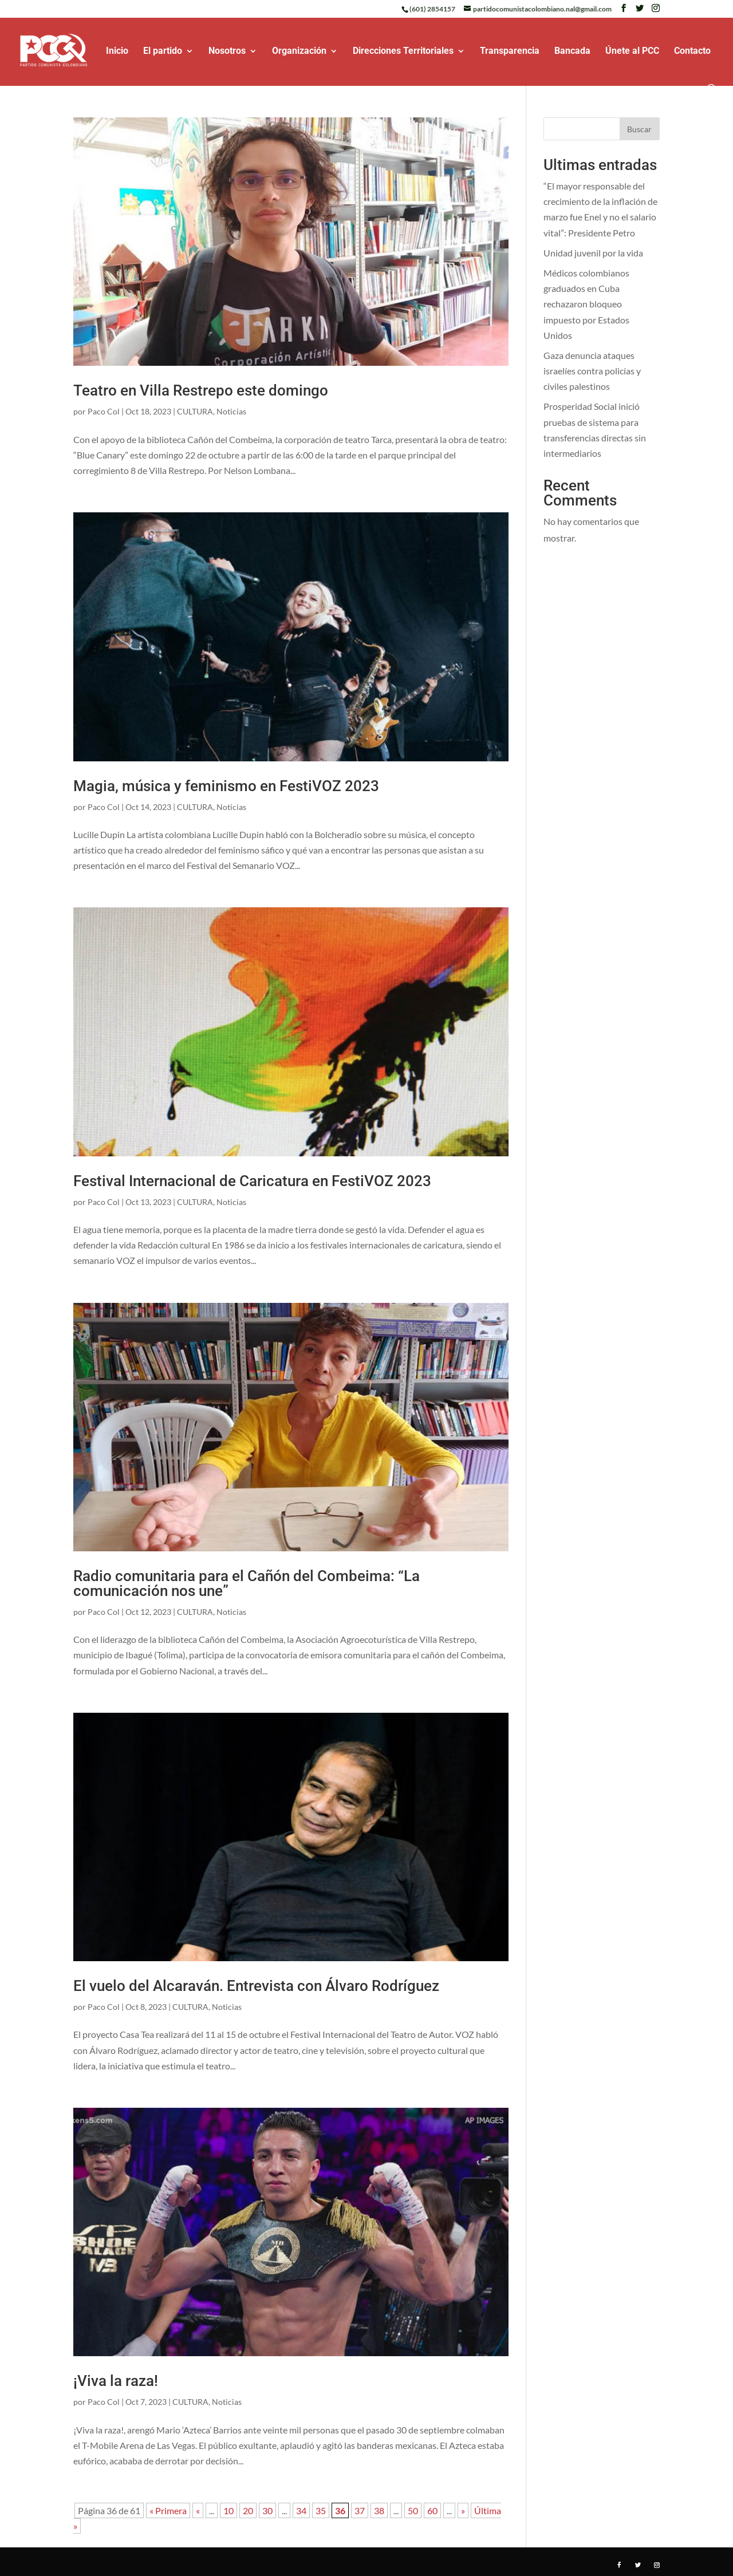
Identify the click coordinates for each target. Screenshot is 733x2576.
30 (267, 2510)
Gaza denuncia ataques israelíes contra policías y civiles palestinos (592, 371)
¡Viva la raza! (115, 2380)
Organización (299, 51)
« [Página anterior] (198, 2510)
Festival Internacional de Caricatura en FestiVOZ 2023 (252, 1181)
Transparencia (509, 51)
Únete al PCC (632, 51)
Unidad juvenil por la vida (593, 252)
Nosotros (227, 51)
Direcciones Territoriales (403, 51)
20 (248, 2510)
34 (301, 2510)
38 (379, 2510)
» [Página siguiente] (463, 2510)
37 (359, 2510)
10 (228, 2510)
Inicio (117, 51)
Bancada (572, 51)
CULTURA (195, 411)
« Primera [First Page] (168, 2510)
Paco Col (104, 411)
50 (413, 2510)
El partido (162, 51)
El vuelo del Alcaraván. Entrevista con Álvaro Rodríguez (256, 1985)
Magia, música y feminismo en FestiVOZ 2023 (226, 786)
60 (432, 2510)
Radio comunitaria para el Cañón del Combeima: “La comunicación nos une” (246, 1583)
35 (321, 2510)
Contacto (692, 51)
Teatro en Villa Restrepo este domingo (200, 390)
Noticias (231, 411)
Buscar (639, 129)
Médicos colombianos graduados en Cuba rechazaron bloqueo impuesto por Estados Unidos (586, 304)
